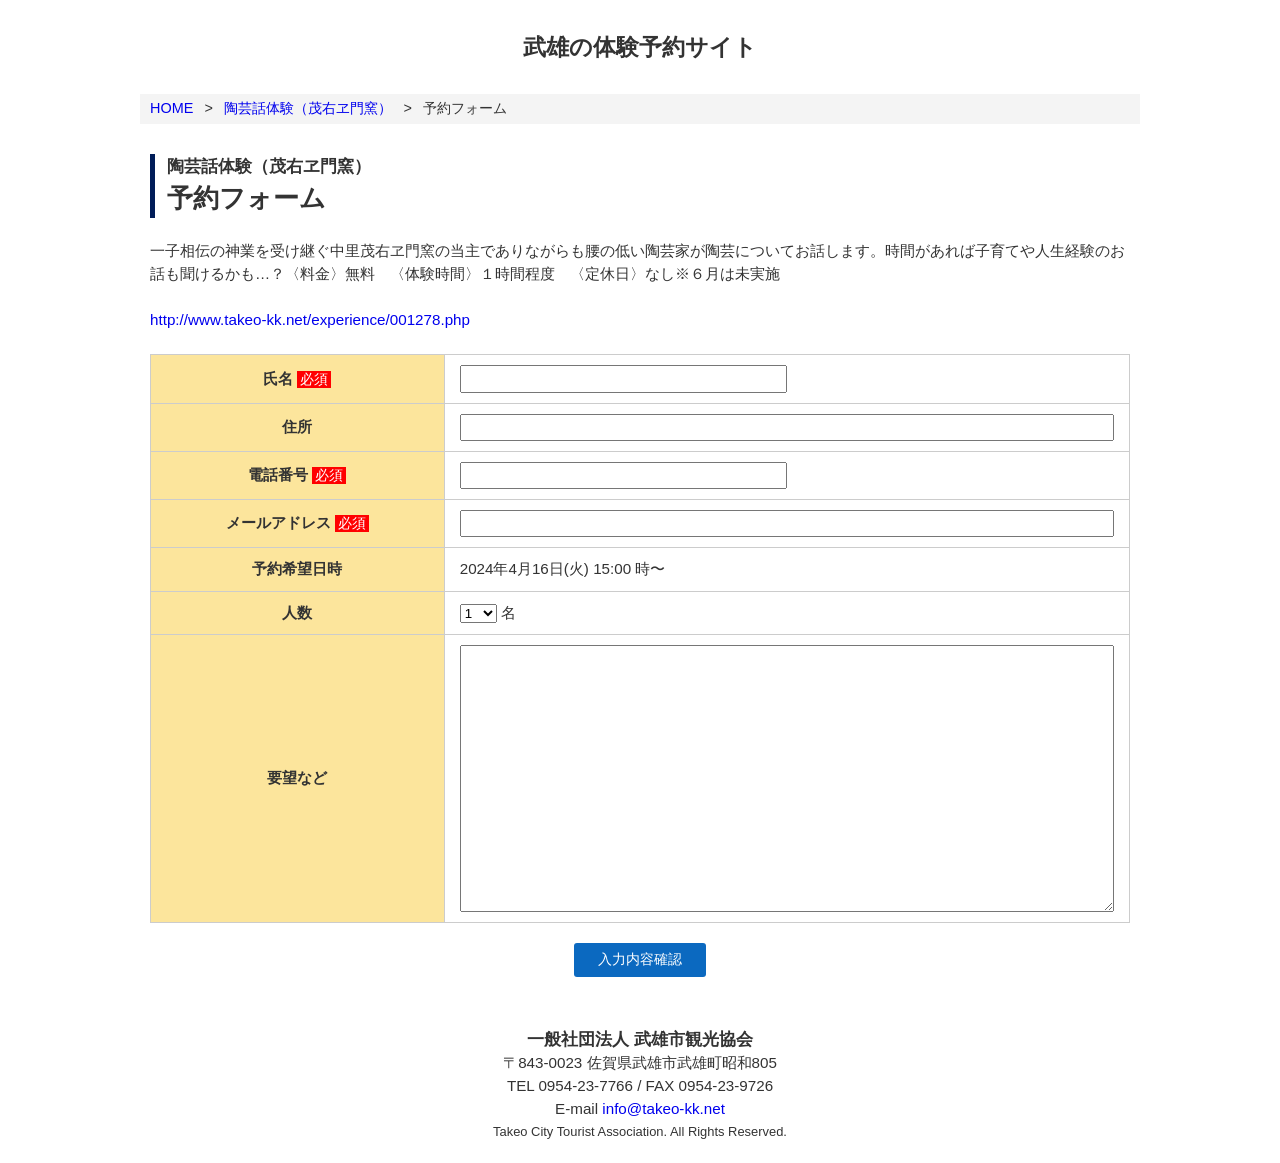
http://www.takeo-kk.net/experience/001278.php (310, 319)
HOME (171, 108)
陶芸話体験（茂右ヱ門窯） (308, 108)
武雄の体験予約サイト (640, 47)
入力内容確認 (640, 959)
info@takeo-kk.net (663, 1108)
